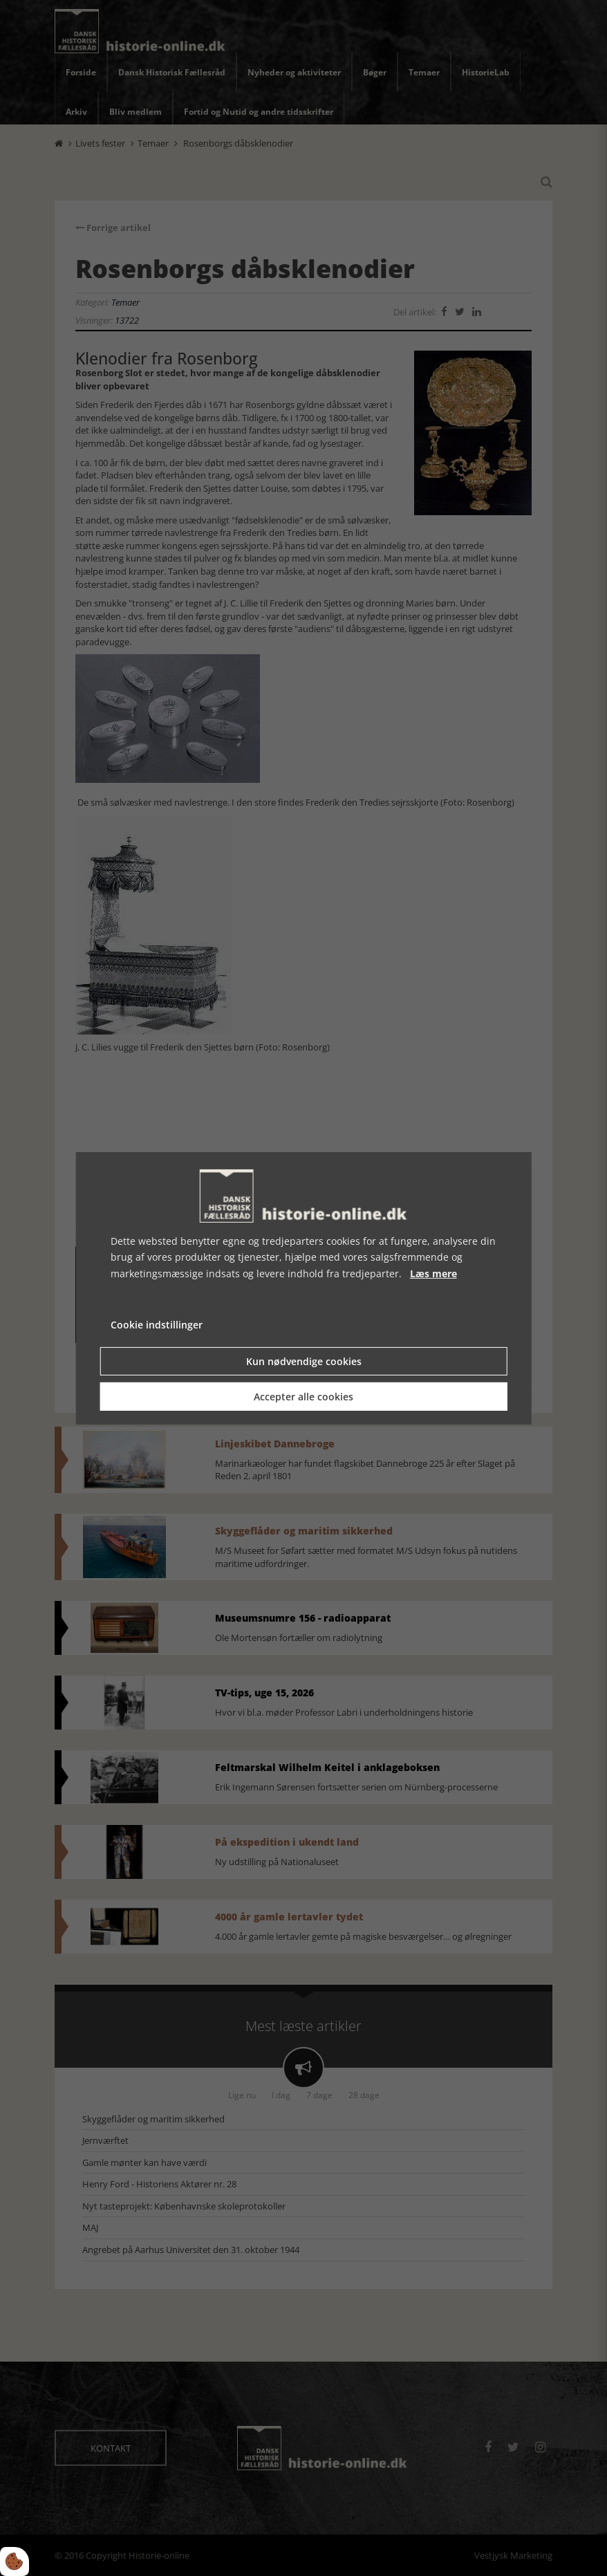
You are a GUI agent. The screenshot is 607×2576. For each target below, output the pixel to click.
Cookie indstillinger (157, 1324)
